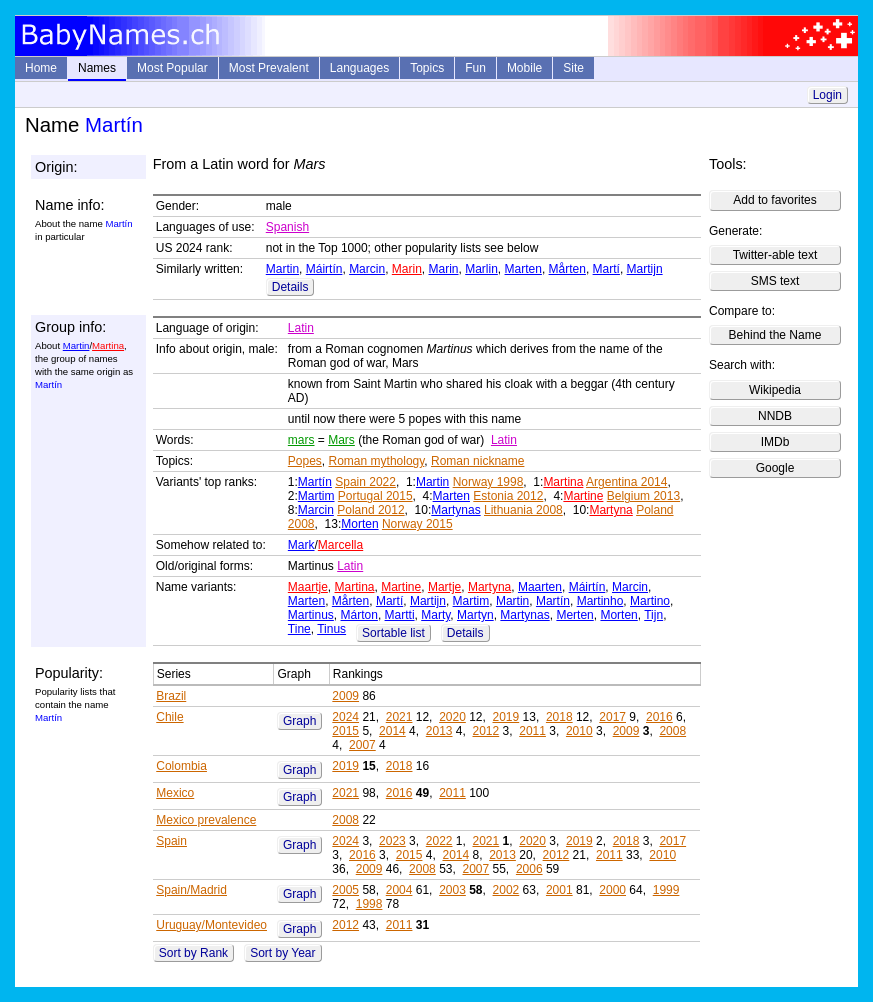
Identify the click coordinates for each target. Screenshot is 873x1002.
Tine (299, 629)
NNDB (775, 416)
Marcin (367, 269)
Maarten (540, 587)
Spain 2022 (365, 482)
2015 (345, 731)
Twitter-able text (775, 255)
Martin (282, 269)
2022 (439, 841)
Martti (400, 615)
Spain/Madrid (191, 890)
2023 (392, 841)
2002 (506, 890)
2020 (452, 717)
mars (301, 440)
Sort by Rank (193, 953)
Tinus (331, 629)
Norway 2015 (417, 524)
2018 (559, 717)
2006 (529, 869)
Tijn (653, 615)
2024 (345, 717)
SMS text (775, 281)
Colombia (181, 766)
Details (290, 287)
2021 (399, 717)
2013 (439, 731)
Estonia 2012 (508, 496)
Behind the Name (775, 335)
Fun (475, 68)
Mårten (567, 269)
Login (827, 95)
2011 (532, 731)
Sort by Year (282, 953)
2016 (659, 717)
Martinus (311, 615)
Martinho (600, 601)
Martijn (645, 269)
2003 (452, 890)
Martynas (455, 510)
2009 (345, 696)
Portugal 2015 (375, 496)
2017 (612, 717)
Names (97, 68)
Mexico (175, 793)
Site (573, 68)
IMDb (775, 442)
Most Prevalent (269, 68)
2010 (579, 731)
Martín (315, 482)
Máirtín (324, 269)
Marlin (481, 269)
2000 (612, 890)
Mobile (524, 68)
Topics (427, 68)
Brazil (171, 696)
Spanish (287, 227)
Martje (444, 587)
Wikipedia (775, 390)
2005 (345, 890)
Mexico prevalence (206, 820)
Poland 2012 (370, 510)
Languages (359, 68)
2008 (672, 731)
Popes (305, 461)
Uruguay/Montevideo (211, 925)
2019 (506, 717)
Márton (359, 615)
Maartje (308, 587)
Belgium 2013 (643, 496)
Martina (108, 345)
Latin (301, 328)
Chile (169, 717)
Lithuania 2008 (523, 510)
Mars (341, 440)
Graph (299, 721)
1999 (666, 890)
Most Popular (172, 68)
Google (775, 468)
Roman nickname (477, 461)
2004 (399, 890)
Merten (574, 615)
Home (41, 68)
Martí (606, 269)
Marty (435, 615)
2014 (392, 731)
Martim (316, 496)
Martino (650, 601)
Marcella (340, 545)
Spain (171, 841)
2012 (486, 731)
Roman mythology (377, 461)
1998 (369, 904)
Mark (301, 545)
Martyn (475, 615)
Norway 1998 (488, 482)
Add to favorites (774, 200)
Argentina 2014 (626, 482)
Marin (407, 269)
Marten (523, 269)
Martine (583, 496)
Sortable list (393, 633)
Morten (359, 524)
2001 (559, 890)
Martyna (610, 510)
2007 (362, 745)
